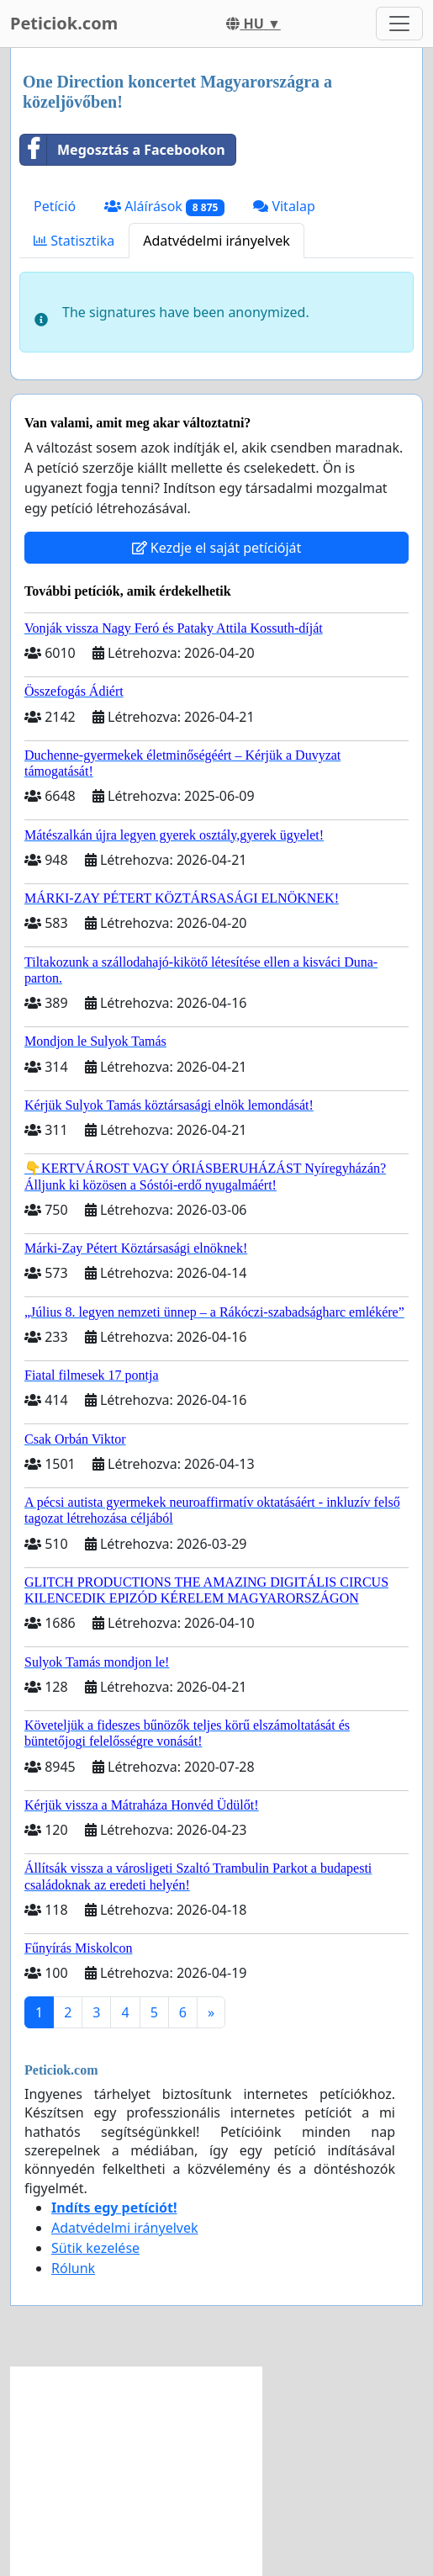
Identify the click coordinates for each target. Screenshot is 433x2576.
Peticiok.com (64, 23)
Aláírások (164, 206)
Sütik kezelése (95, 2248)
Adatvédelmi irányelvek (216, 240)
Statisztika (74, 240)
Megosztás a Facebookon (122, 150)
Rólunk (73, 2268)
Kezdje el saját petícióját (217, 547)
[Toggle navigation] (399, 23)
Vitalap (284, 206)
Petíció (55, 206)
